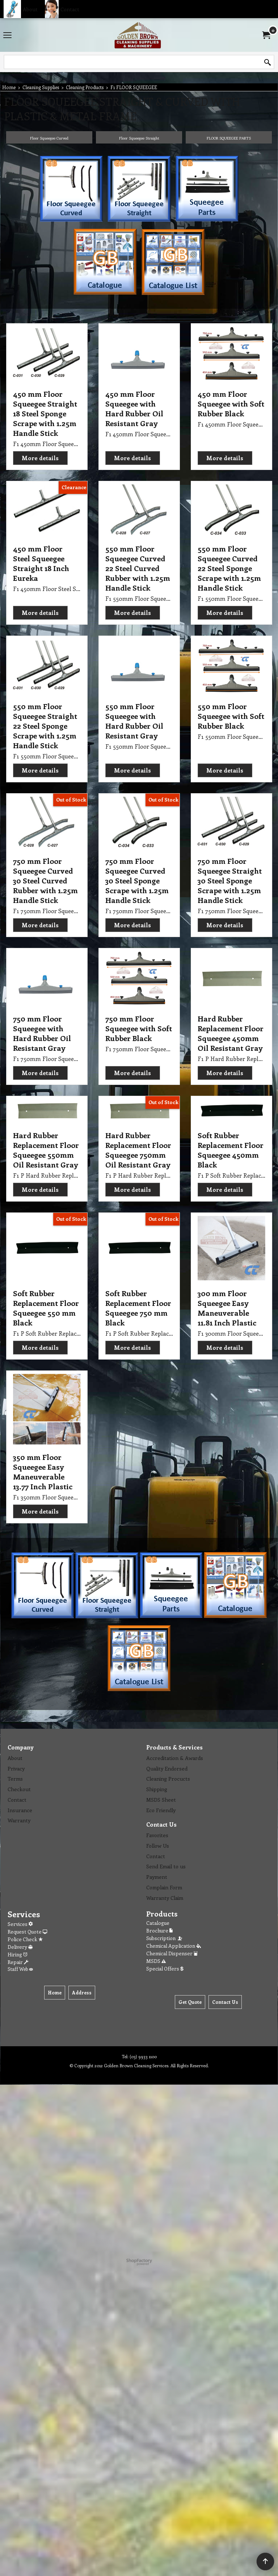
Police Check (25, 1939)
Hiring (18, 1954)
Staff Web (20, 1969)
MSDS (156, 1960)
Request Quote (27, 1931)
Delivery (20, 1946)
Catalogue (157, 1922)
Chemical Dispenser (172, 1953)
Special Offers (165, 1968)
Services (20, 1923)
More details (40, 458)
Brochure (159, 1930)
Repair (18, 1962)
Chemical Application (173, 1945)
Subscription (164, 1938)
